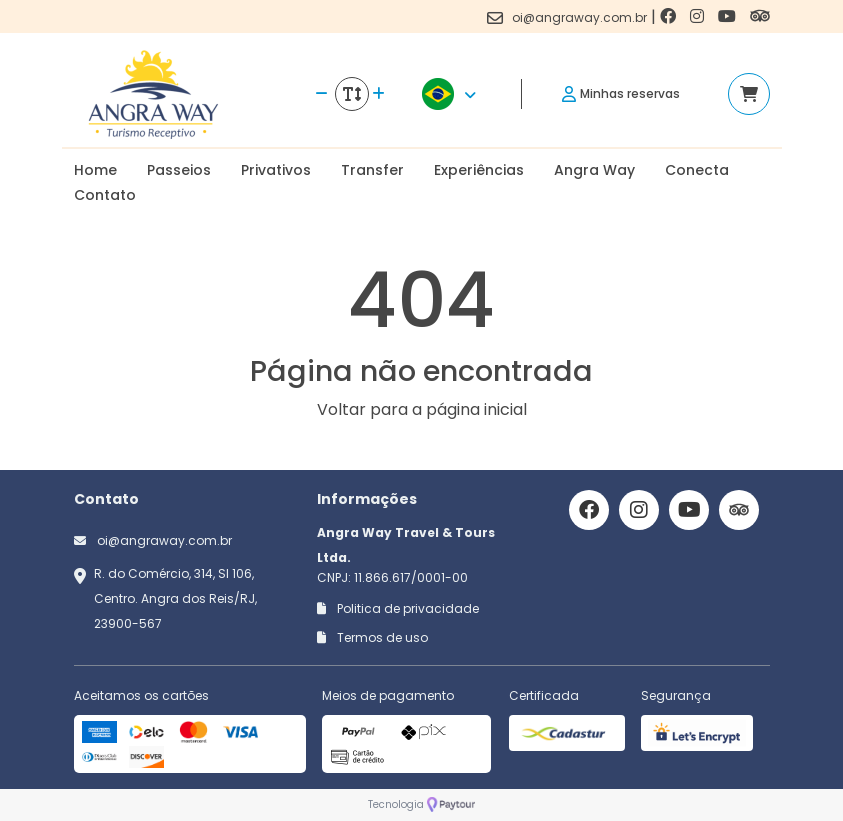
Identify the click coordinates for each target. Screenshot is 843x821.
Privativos (276, 170)
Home (95, 170)
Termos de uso (372, 637)
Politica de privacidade (398, 608)
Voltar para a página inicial (422, 409)
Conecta (697, 170)
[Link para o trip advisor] (760, 16)
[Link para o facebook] (670, 16)
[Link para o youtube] (729, 16)
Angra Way (594, 170)
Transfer (372, 170)
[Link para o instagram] (699, 16)
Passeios (179, 170)
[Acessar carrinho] (749, 94)
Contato (105, 195)
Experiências (479, 170)
